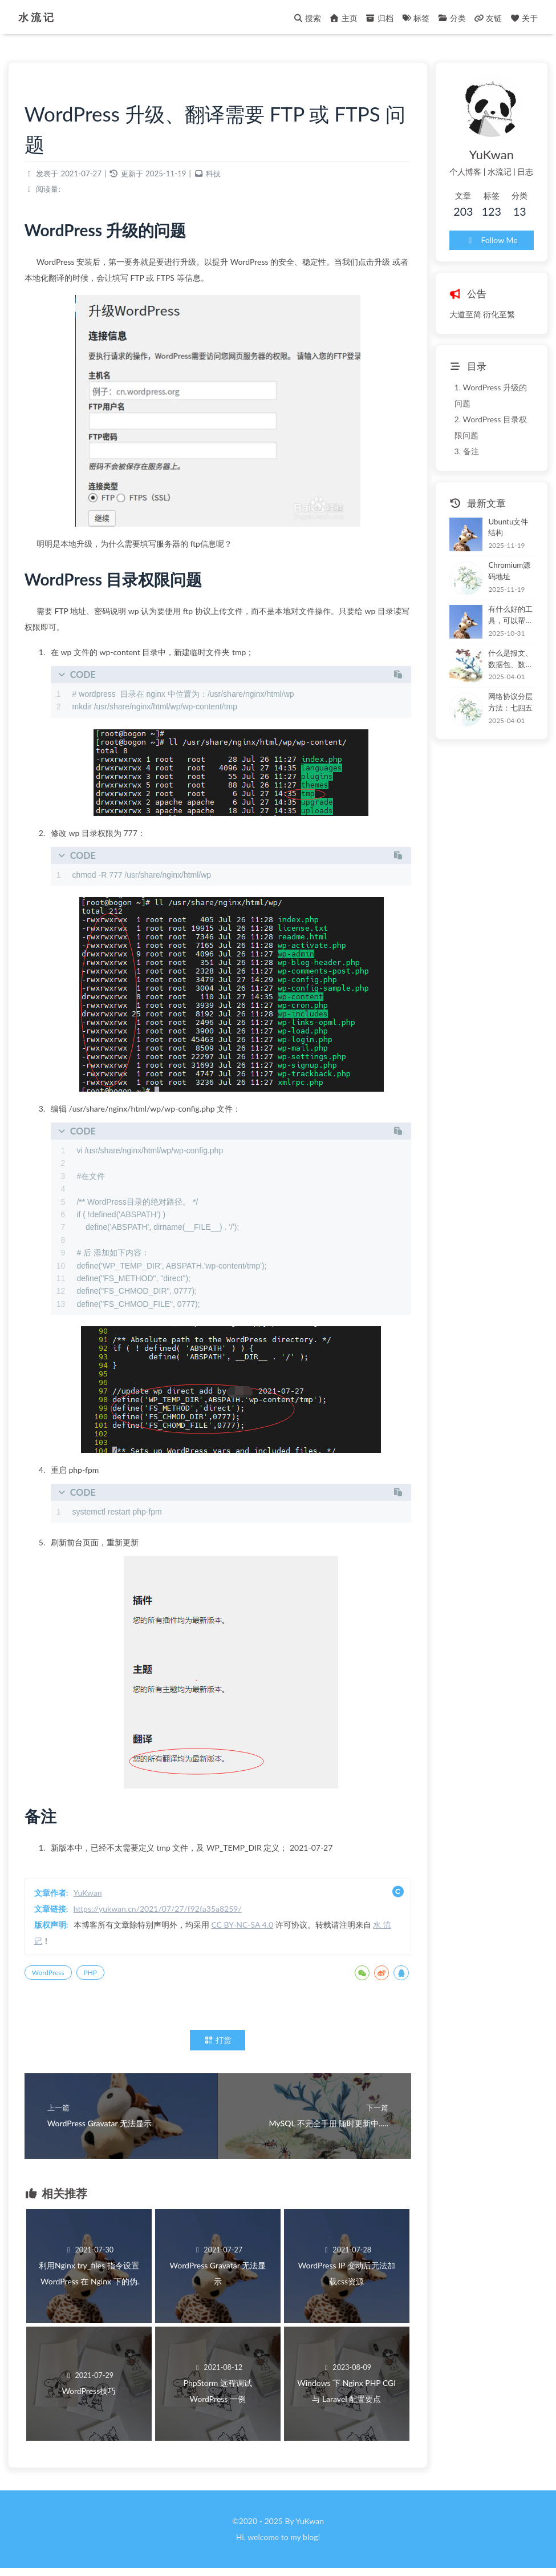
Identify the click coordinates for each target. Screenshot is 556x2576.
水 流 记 (38, 17)
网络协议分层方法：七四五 (500, 683)
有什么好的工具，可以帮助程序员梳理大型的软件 (504, 597)
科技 (220, 177)
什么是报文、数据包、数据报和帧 (504, 639)
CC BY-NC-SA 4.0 (249, 1928)
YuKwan (94, 1896)
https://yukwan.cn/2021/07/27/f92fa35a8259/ (164, 1912)
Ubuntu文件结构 (501, 509)
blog (310, 2544)
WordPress (55, 1976)
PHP (97, 1976)
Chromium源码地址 (502, 552)
